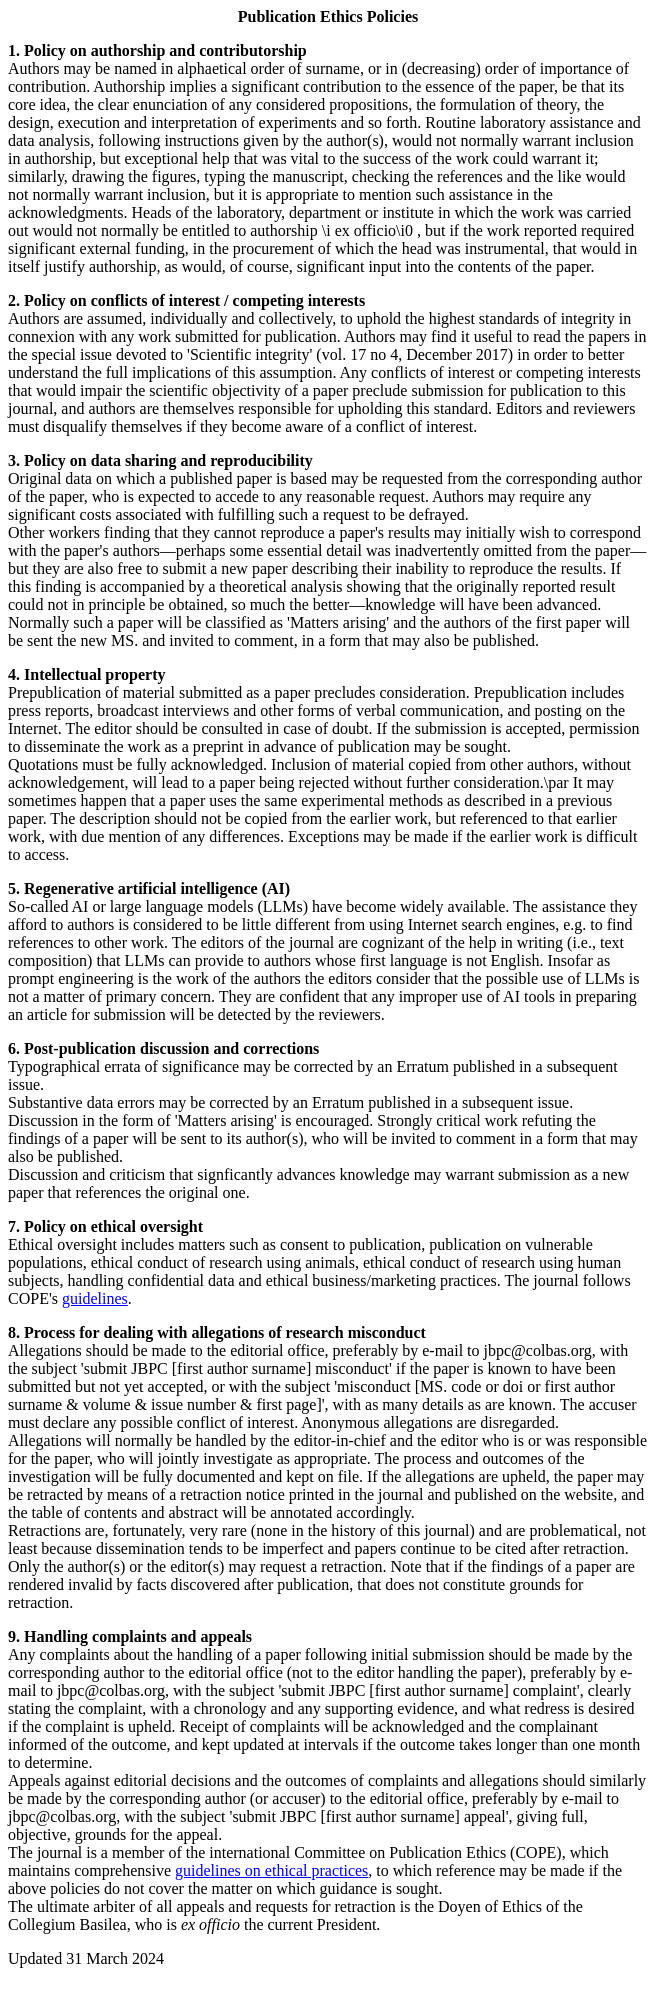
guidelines (95, 1298)
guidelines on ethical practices (271, 1870)
